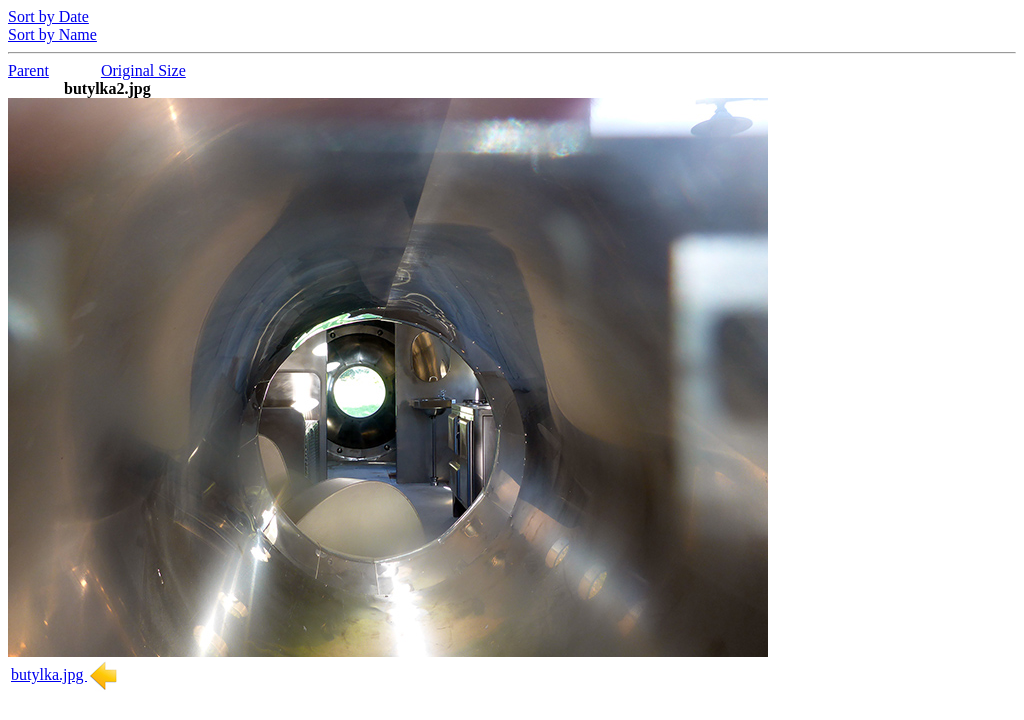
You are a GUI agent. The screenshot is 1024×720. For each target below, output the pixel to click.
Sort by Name (52, 34)
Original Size (143, 70)
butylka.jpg (65, 674)
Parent (28, 70)
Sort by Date (48, 16)
